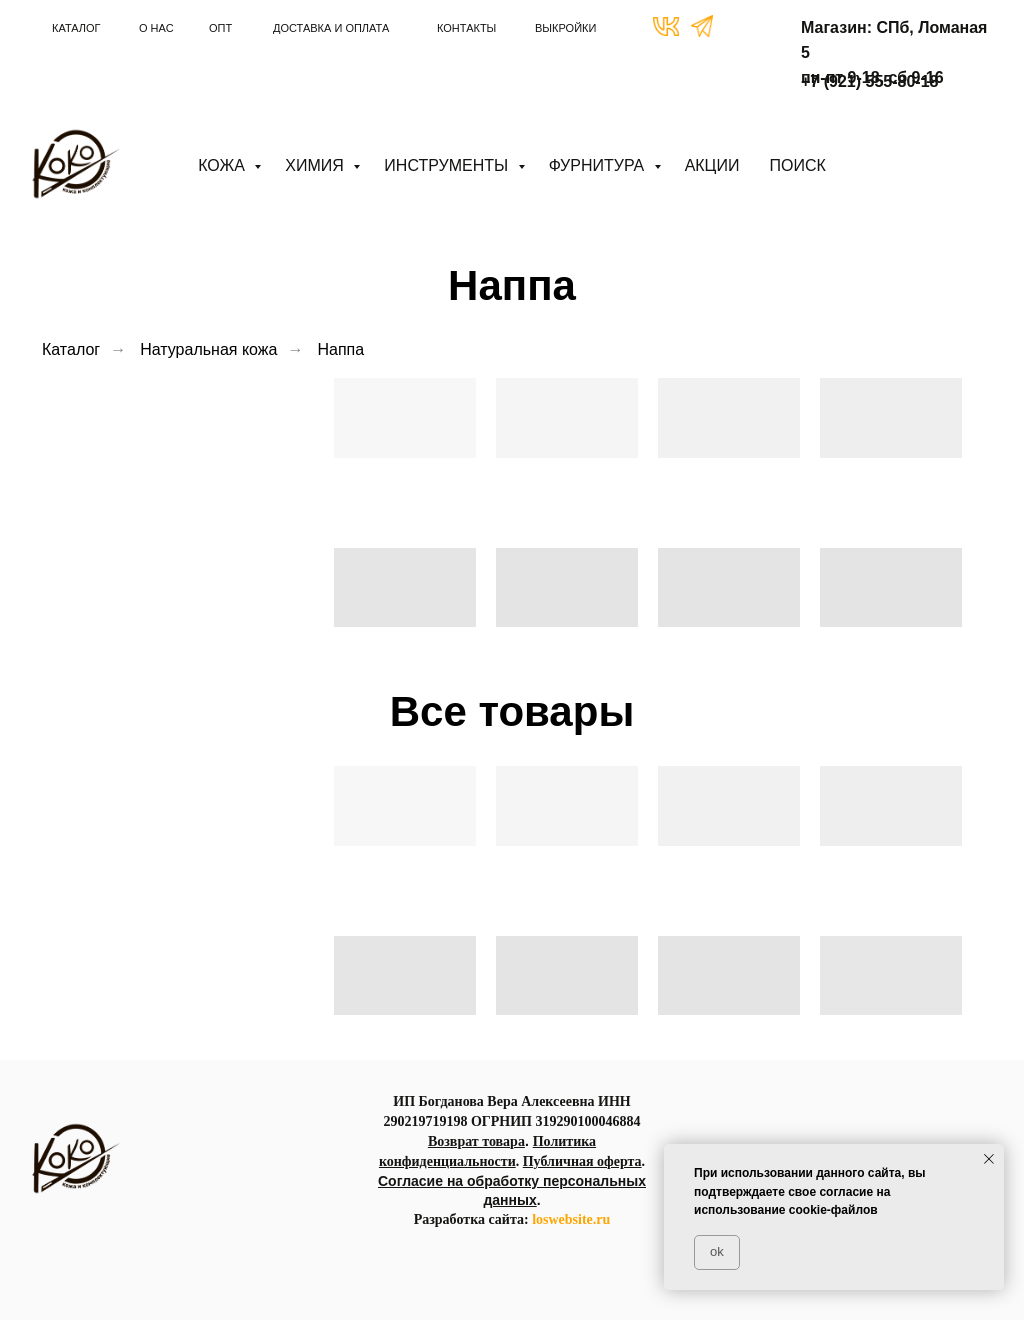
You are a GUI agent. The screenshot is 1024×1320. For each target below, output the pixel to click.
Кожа (223, 165)
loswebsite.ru (571, 1219)
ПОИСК (797, 165)
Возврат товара (476, 1141)
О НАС (156, 28)
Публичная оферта (582, 1161)
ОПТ (220, 28)
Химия (316, 165)
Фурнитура (599, 165)
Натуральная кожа (208, 349)
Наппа (340, 349)
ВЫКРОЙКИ (565, 28)
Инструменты (448, 165)
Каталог (71, 349)
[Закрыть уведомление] (989, 1159)
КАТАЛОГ (76, 28)
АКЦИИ (712, 165)
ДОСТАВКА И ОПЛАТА (331, 28)
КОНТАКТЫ (466, 28)
